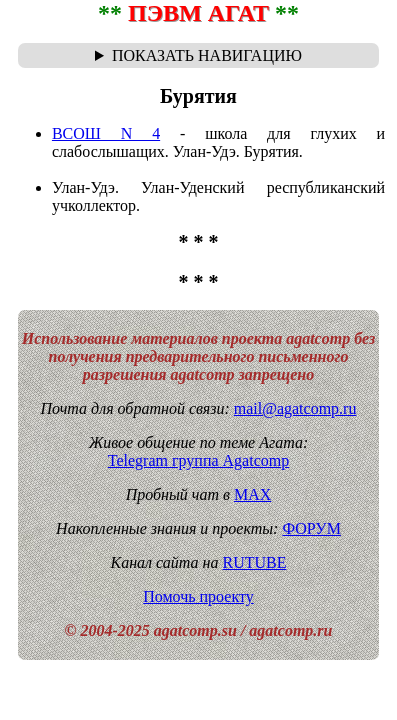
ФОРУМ (311, 528)
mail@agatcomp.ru (295, 408)
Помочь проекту (198, 596)
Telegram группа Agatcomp (198, 460)
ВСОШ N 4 (106, 133)
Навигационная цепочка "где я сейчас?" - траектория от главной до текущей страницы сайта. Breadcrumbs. (198, 56)
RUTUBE (254, 562)
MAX (252, 494)
